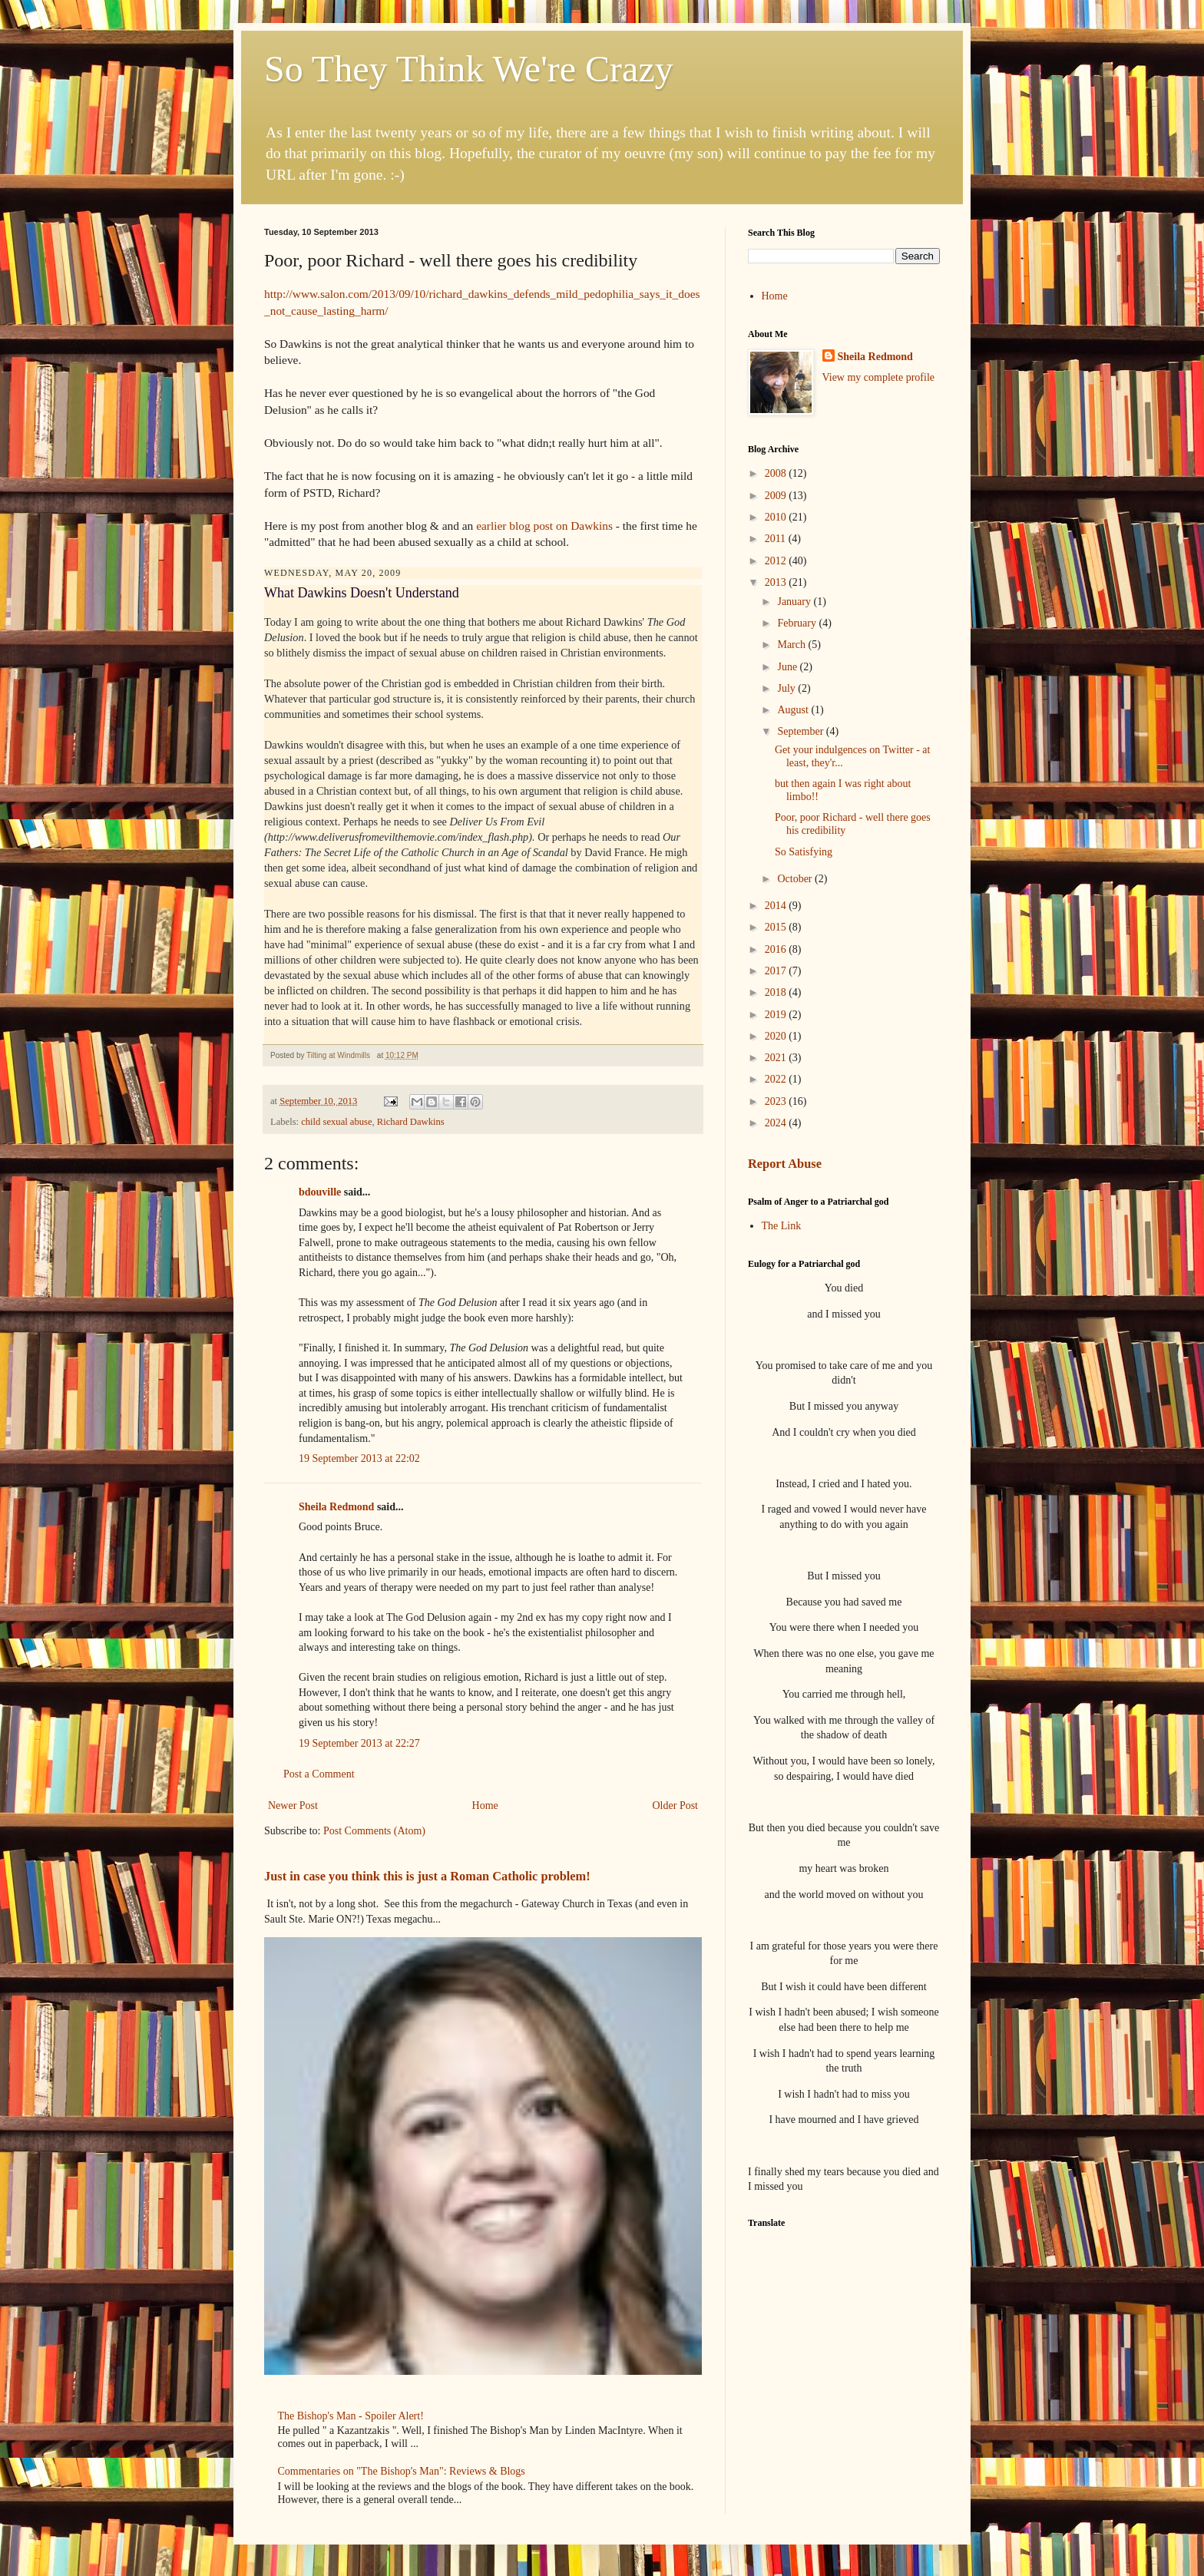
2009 (777, 495)
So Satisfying (803, 852)
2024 (777, 1123)
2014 (777, 905)
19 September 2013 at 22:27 (359, 1743)
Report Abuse (785, 1163)
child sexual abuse (336, 1121)
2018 (777, 992)
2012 (777, 561)
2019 (777, 1014)
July (787, 688)
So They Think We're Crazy (468, 68)
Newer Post (293, 1805)
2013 (777, 582)
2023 (777, 1101)
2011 (777, 538)
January (795, 601)
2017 (777, 971)
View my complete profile (878, 377)
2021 (777, 1057)
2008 (777, 473)
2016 (777, 949)
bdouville (320, 1192)
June (788, 667)
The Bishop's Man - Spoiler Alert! (351, 2416)
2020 (777, 1036)
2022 (777, 1079)
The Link (782, 1226)
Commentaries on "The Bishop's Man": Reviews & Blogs (401, 2471)
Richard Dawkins (411, 1121)
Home (485, 1805)
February (798, 623)
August (794, 710)
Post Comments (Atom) (374, 1831)
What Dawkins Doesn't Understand (361, 592)
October (796, 879)
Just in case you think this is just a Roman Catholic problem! (427, 1876)
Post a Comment (319, 1774)
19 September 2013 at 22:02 (359, 1458)
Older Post (676, 1805)
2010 (777, 517)
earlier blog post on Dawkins (544, 525)
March (792, 644)
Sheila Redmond (336, 1507)
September (801, 731)
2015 (777, 927)
